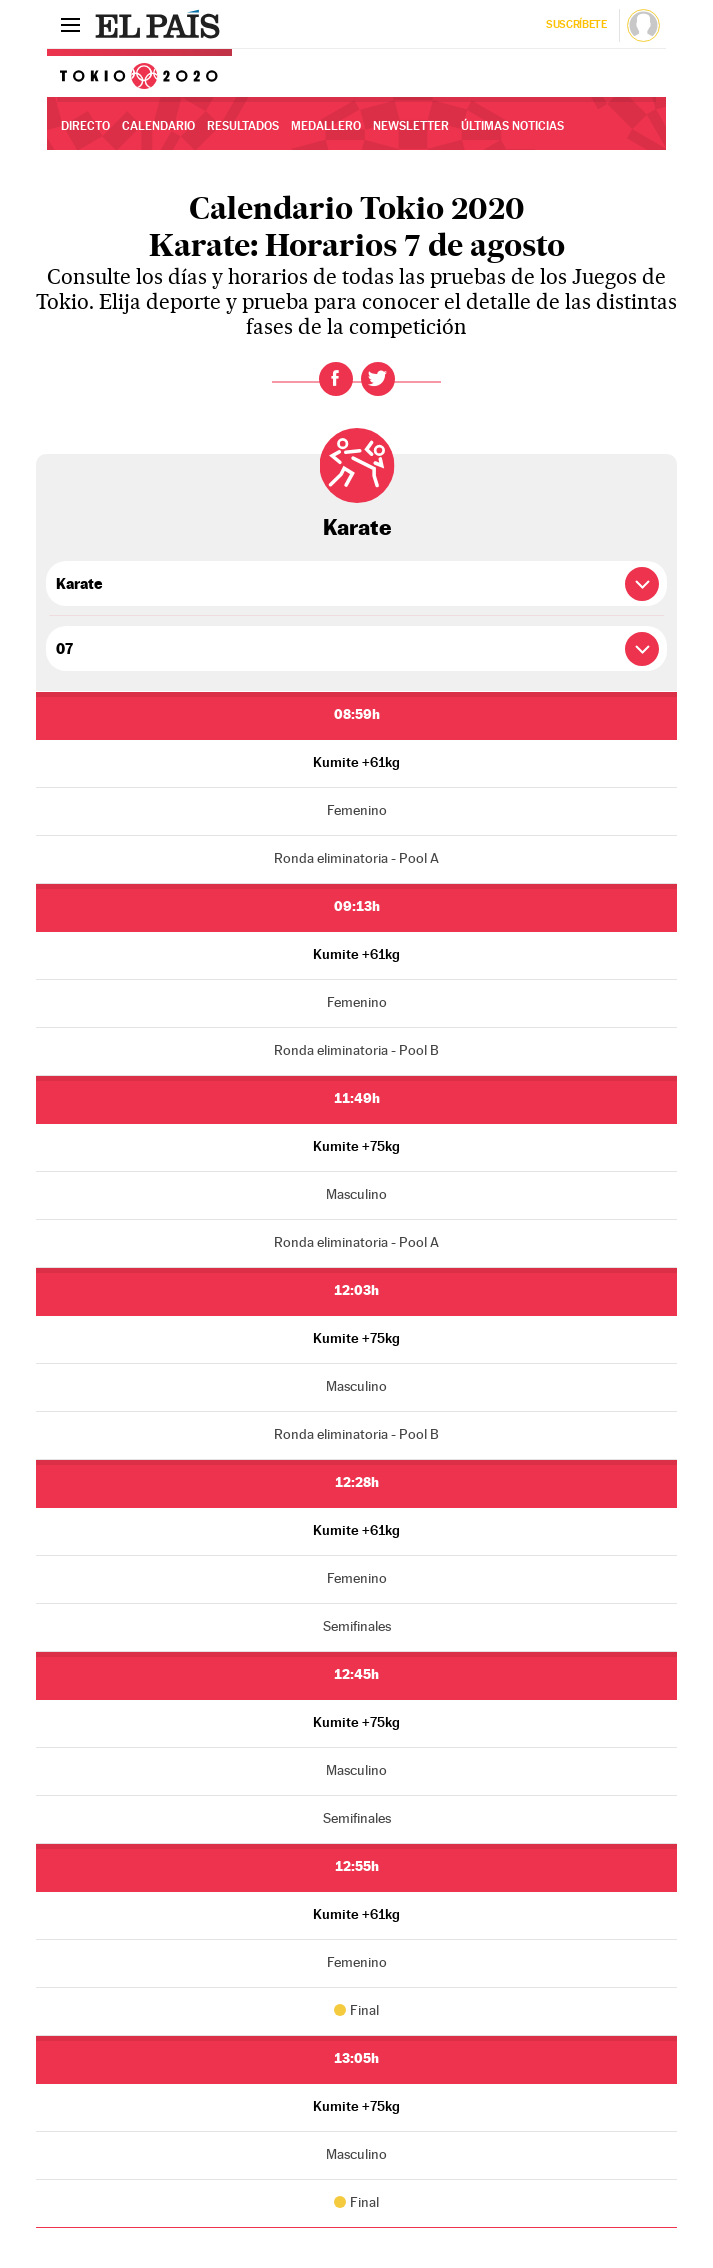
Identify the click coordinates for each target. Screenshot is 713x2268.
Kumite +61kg (356, 762)
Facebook (336, 379)
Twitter (378, 379)
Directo (85, 126)
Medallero (326, 126)
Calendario (158, 126)
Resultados (243, 126)
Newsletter (411, 126)
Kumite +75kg (356, 1146)
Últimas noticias (512, 126)
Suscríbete (576, 24)
